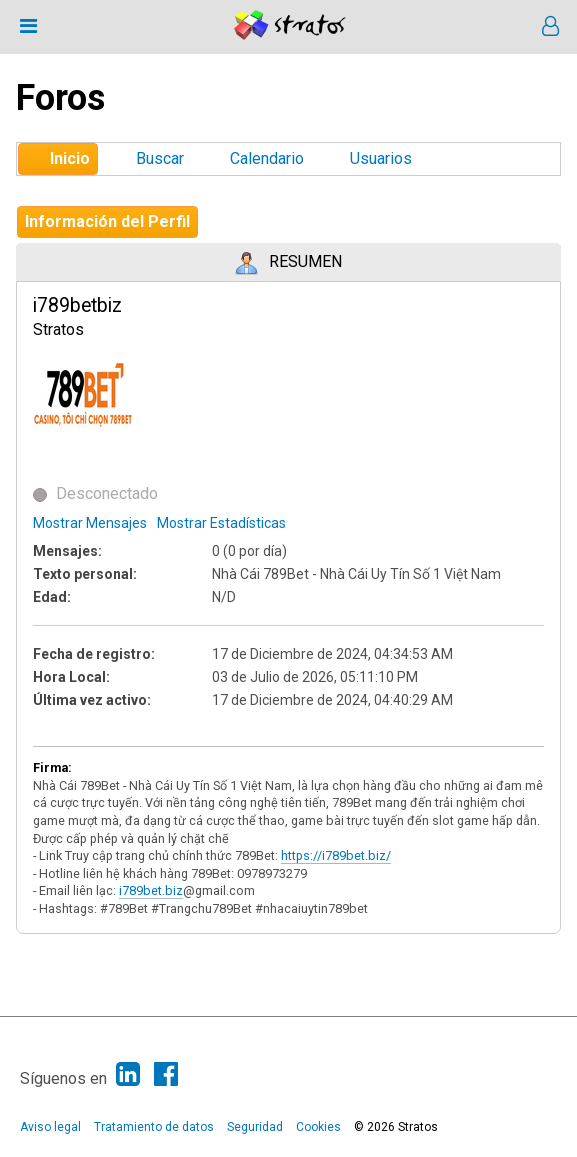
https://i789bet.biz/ (336, 855)
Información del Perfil (107, 221)
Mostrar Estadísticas (221, 523)
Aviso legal (50, 1127)
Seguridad (255, 1127)
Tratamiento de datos (154, 1127)
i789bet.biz (151, 890)
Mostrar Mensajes (90, 523)
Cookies (318, 1127)
